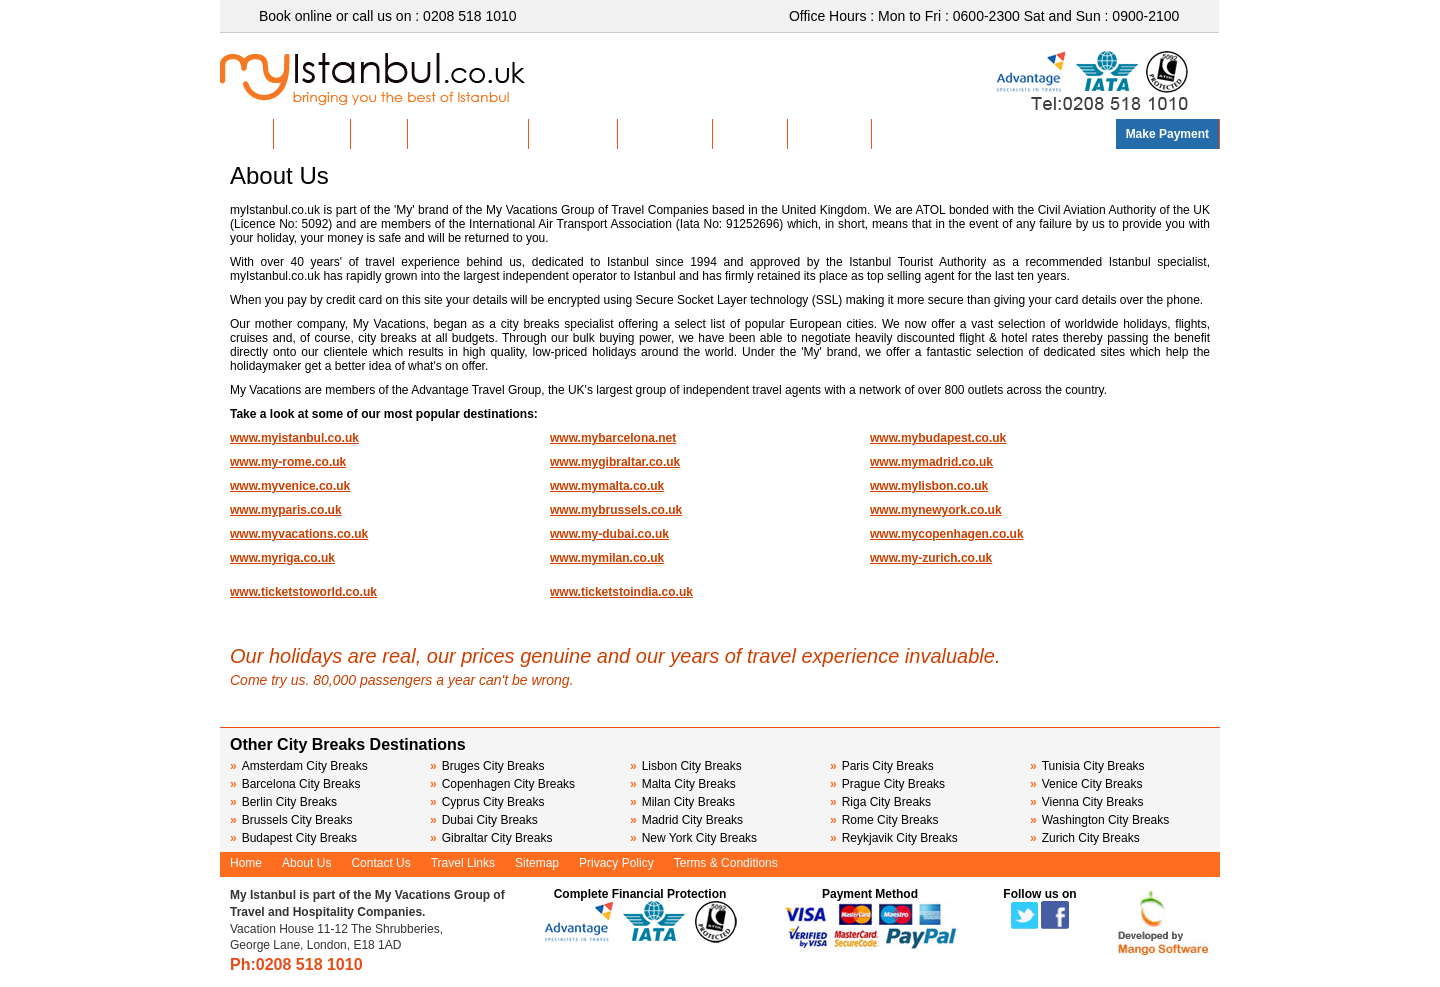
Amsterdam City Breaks (299, 766)
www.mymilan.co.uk (607, 558)
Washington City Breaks (1099, 820)
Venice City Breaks (1086, 784)
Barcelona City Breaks (295, 784)
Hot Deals (311, 134)
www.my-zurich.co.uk (931, 558)
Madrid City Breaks (686, 820)
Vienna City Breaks (1087, 802)
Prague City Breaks (887, 784)
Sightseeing (573, 134)
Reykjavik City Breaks (894, 838)
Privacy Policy (616, 863)
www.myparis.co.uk (286, 510)
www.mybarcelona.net (613, 438)
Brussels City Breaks (291, 820)
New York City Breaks (693, 838)
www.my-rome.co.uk (288, 462)
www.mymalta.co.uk (607, 486)
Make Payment (1167, 134)
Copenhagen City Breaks (502, 784)
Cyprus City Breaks (487, 802)
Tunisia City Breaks (1089, 766)
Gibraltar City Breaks (491, 838)
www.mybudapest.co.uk (938, 438)
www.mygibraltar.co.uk (615, 462)
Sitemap (537, 863)
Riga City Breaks (880, 802)
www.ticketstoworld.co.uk (303, 592)
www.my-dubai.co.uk (609, 534)
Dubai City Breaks (484, 820)
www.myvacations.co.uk (299, 534)
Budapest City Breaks (293, 838)
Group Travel (665, 134)
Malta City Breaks (683, 784)
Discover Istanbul (468, 134)
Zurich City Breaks (1085, 838)
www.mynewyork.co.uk (936, 510)
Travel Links (463, 863)
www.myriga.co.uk (282, 558)
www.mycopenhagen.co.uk (947, 534)
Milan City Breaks (682, 802)
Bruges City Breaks (487, 766)
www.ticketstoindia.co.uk (621, 592)
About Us (749, 134)
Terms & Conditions (726, 863)
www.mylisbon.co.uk (929, 486)
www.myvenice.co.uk (290, 486)
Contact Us (829, 134)
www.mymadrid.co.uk (931, 462)
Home (246, 134)
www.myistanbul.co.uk (294, 438)
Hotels (379, 134)
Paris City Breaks (882, 766)
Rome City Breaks (884, 820)
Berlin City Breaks (283, 802)
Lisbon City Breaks (686, 766)
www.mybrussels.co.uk (616, 510)
